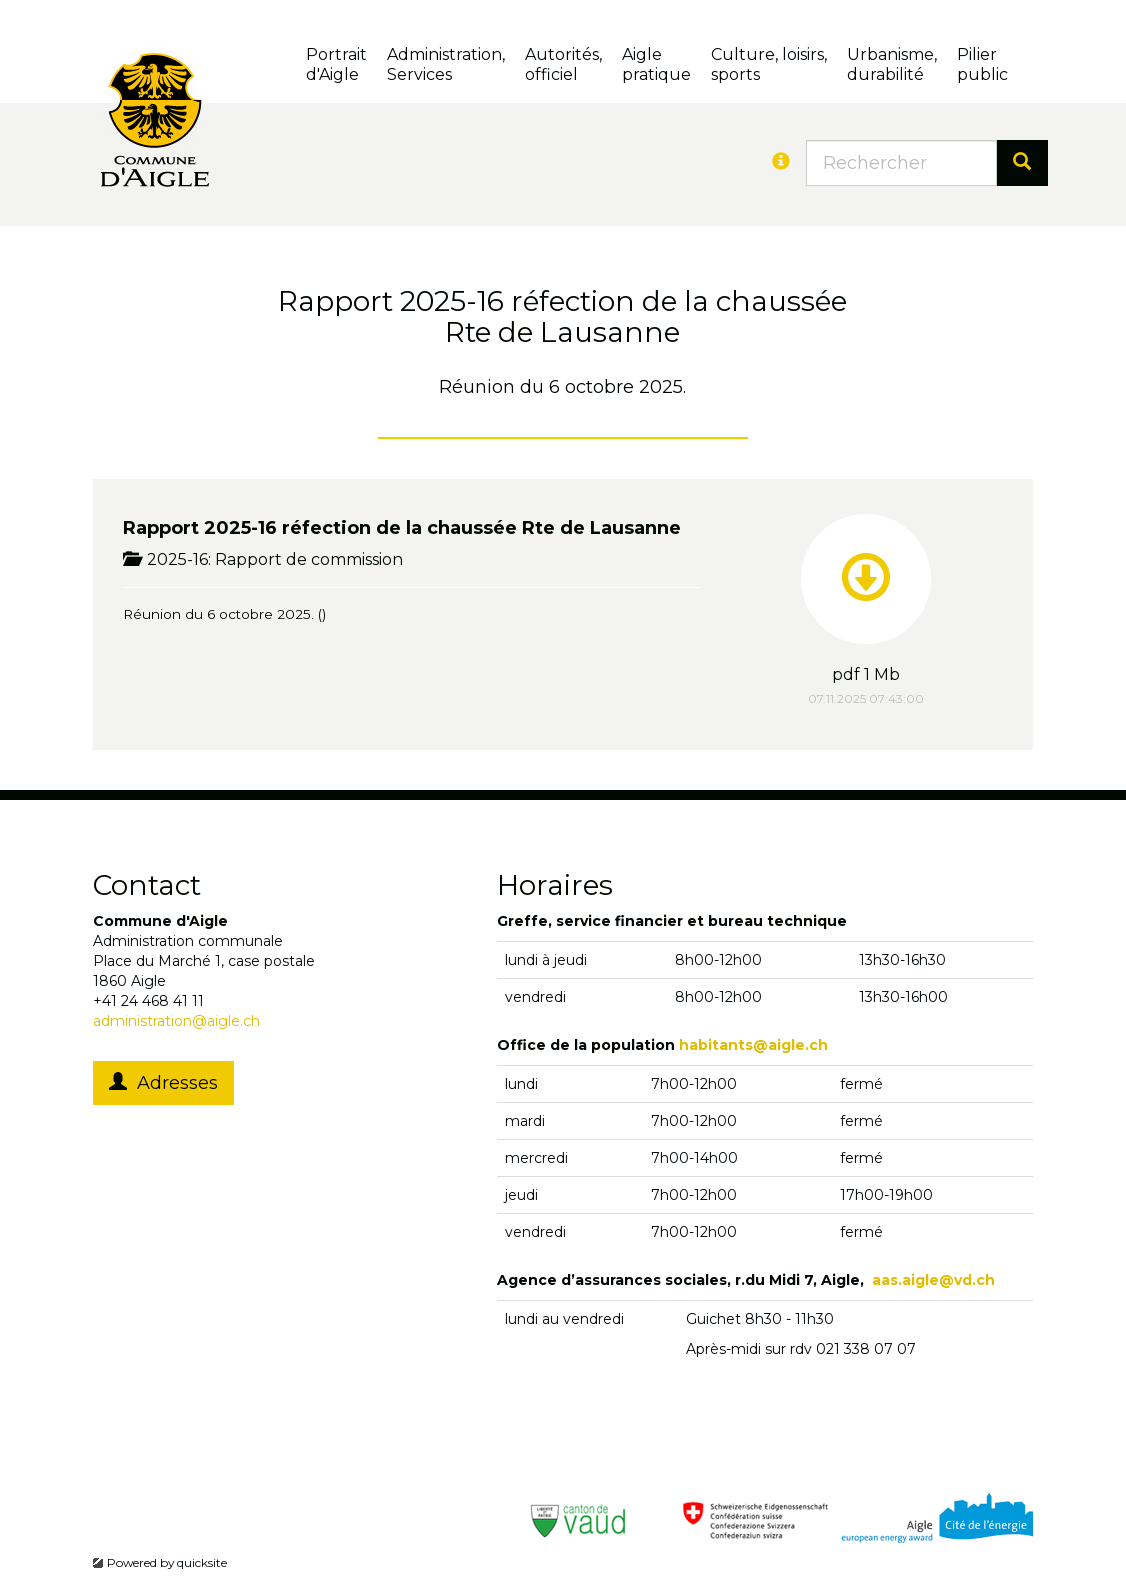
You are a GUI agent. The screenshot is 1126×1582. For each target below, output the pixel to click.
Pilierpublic (982, 64)
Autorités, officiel (563, 64)
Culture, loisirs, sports (769, 64)
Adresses (163, 1083)
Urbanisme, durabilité (892, 64)
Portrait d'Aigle (336, 64)
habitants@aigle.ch (753, 1045)
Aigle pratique (656, 64)
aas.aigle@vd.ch (933, 1280)
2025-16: (169, 559)
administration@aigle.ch (176, 1021)
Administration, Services (446, 64)
